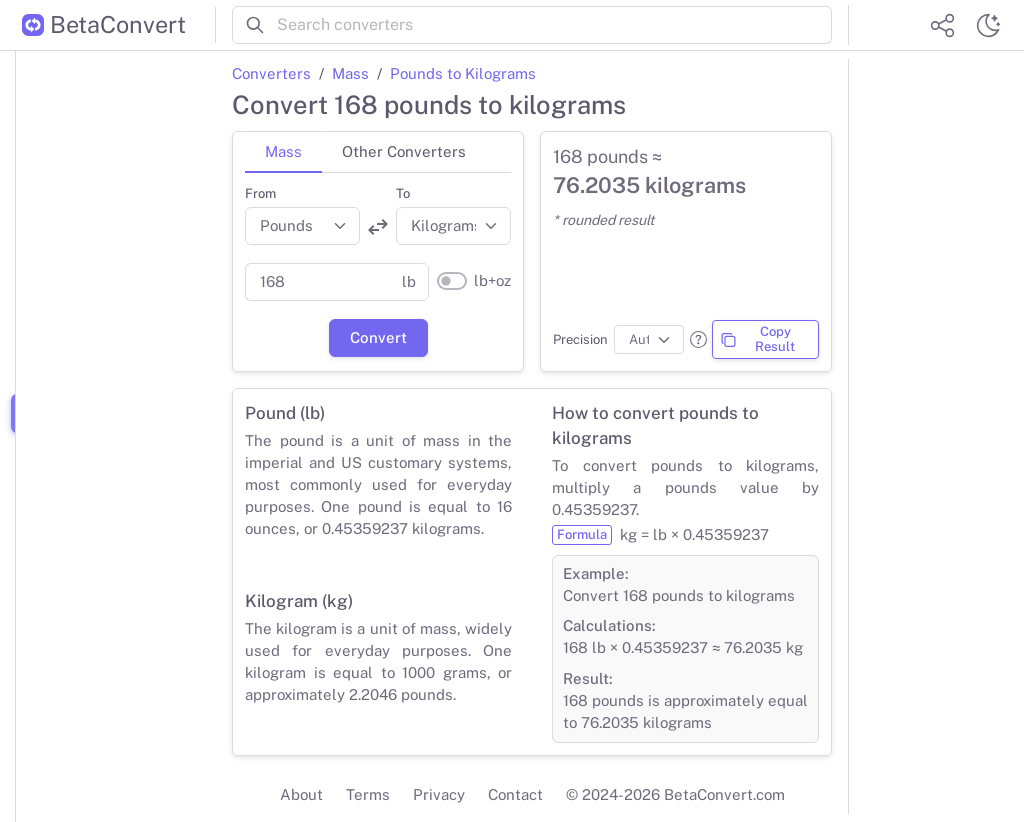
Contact (515, 794)
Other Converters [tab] (404, 151)
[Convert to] (453, 226)
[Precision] (649, 340)
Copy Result (757, 339)
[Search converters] (554, 25)
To (403, 193)
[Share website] (942, 25)
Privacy (439, 794)
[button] (698, 339)
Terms (368, 794)
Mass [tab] (283, 151)
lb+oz (492, 280)
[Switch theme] (988, 25)
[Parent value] (317, 282)
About (301, 794)
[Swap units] (378, 227)
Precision (580, 339)
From (260, 193)
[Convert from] (302, 226)
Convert (378, 337)
